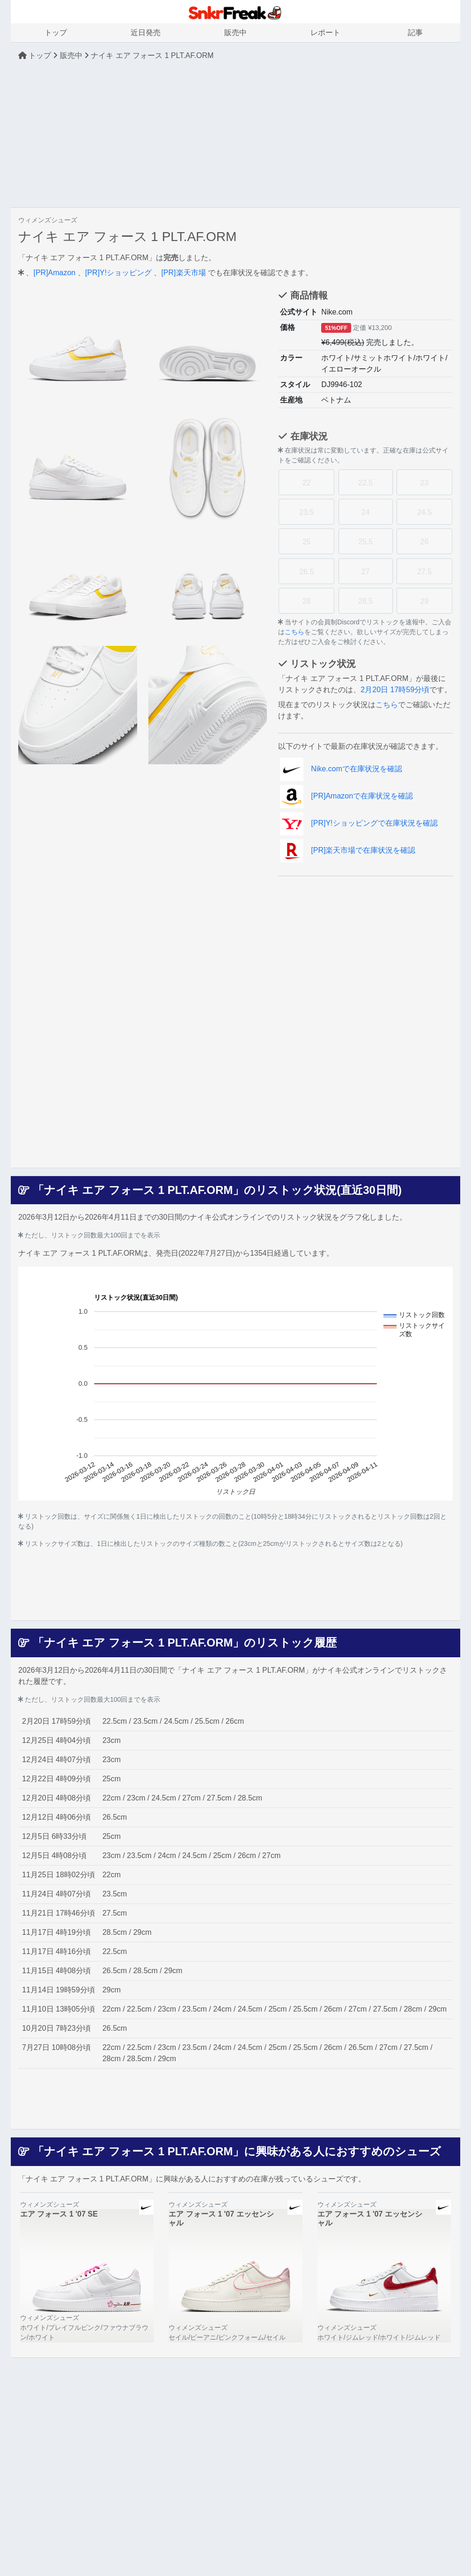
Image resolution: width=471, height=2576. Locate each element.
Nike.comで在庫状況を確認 (341, 769)
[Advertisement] (235, 134)
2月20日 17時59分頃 (395, 690)
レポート (325, 33)
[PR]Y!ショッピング (118, 273)
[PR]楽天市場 (183, 273)
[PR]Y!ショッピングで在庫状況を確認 (358, 823)
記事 (415, 33)
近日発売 (146, 33)
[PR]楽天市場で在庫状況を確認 (347, 850)
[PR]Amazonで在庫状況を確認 (346, 796)
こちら (294, 632)
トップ (55, 33)
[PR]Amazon (54, 273)
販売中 (235, 33)
